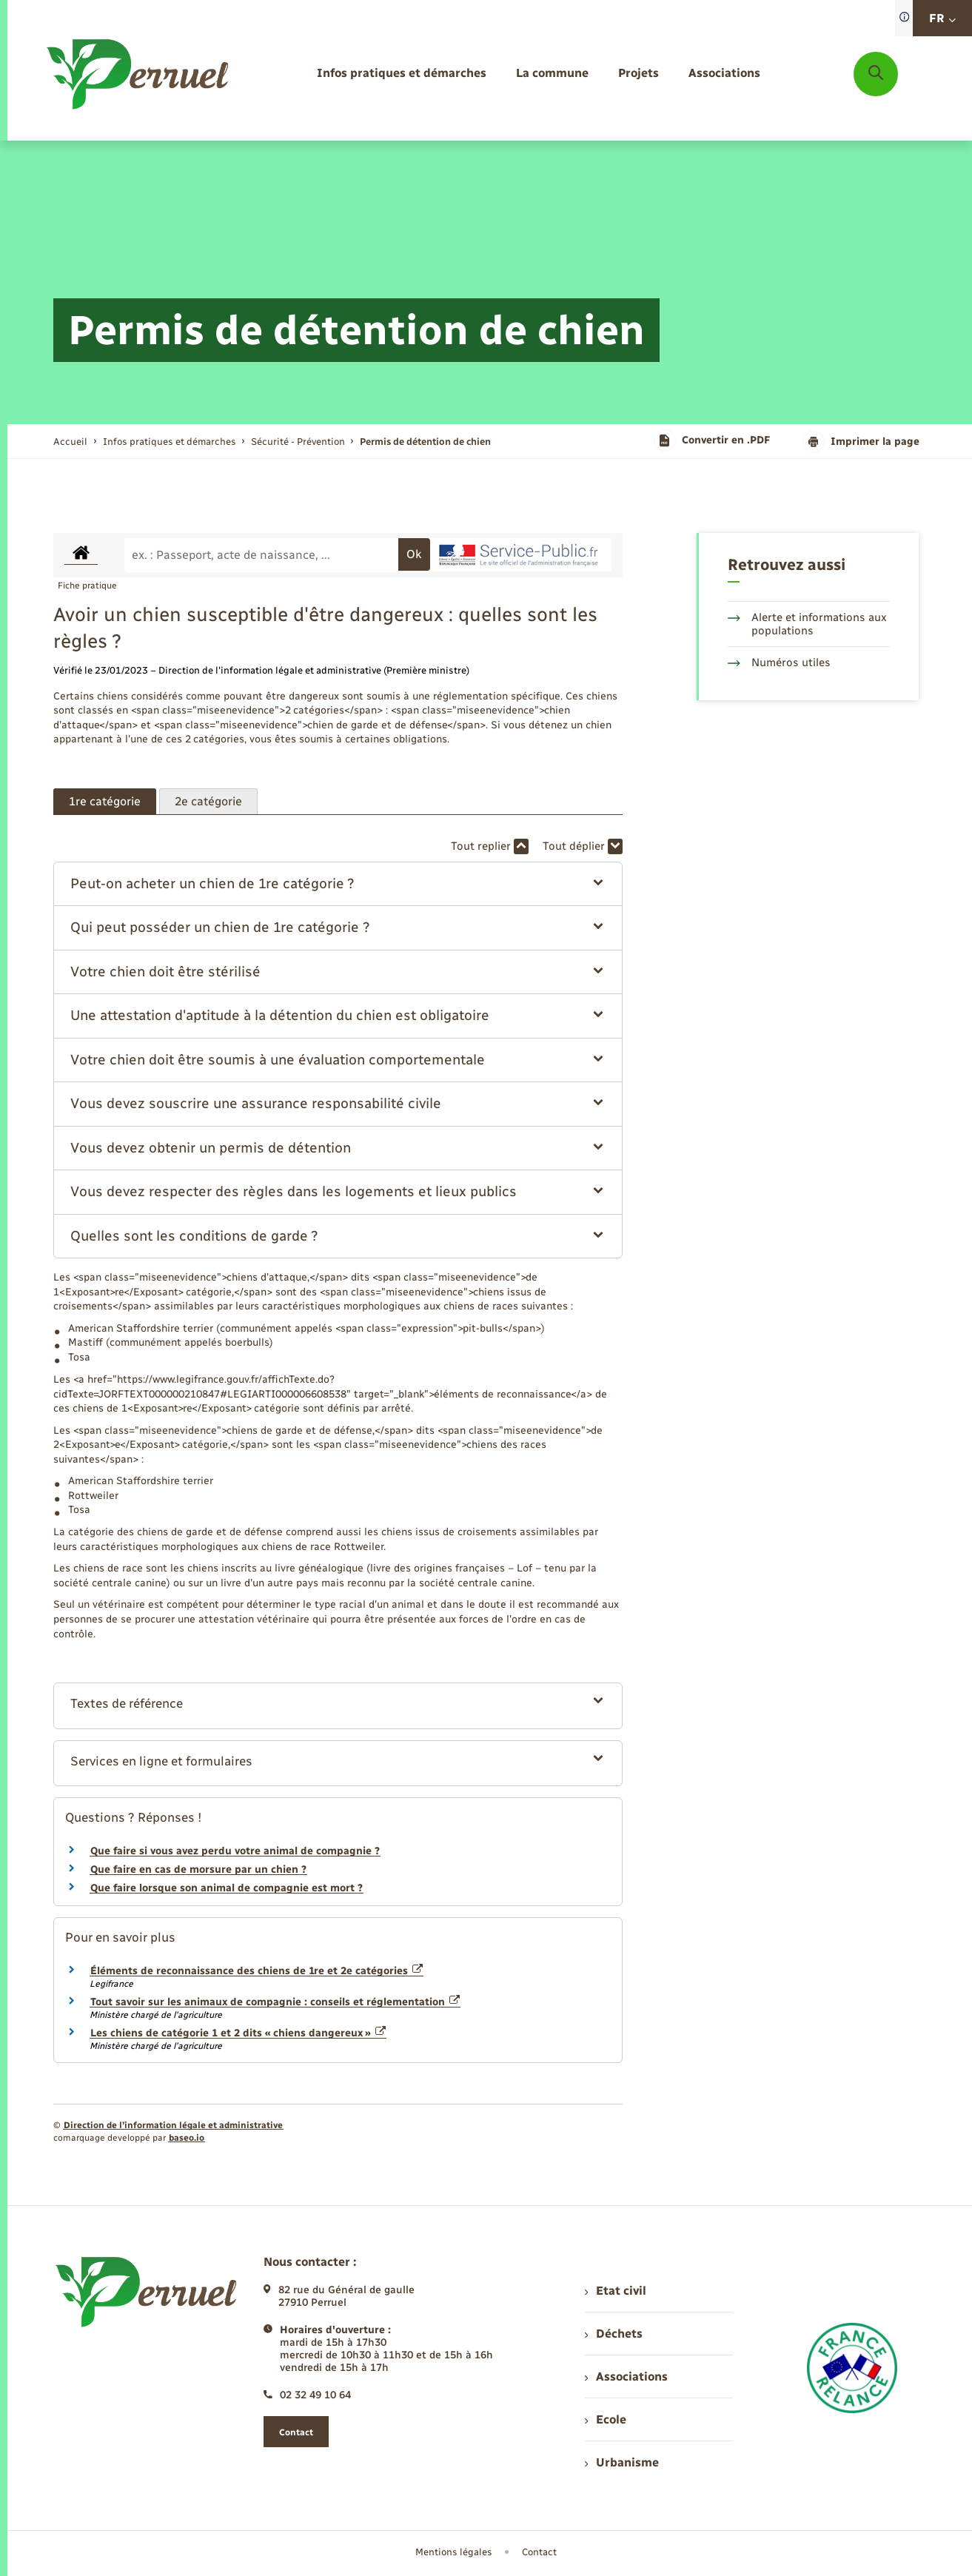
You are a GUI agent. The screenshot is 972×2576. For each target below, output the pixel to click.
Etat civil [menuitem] (615, 2291)
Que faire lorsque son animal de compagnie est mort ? (226, 1888)
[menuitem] (401, 74)
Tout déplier (583, 846)
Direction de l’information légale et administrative (173, 2125)
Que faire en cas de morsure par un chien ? (198, 1869)
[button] (338, 884)
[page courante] (425, 441)
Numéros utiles (779, 662)
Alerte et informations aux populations (807, 624)
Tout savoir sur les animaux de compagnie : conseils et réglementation (275, 2002)
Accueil (70, 441)
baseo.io (186, 2138)
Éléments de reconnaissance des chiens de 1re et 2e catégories (256, 1971)
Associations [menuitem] (626, 2376)
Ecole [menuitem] (605, 2419)
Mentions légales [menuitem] (453, 2551)
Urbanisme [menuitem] (622, 2462)
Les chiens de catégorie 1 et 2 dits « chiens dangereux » (238, 2033)
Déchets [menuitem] (614, 2334)
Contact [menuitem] (539, 2551)
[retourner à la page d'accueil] (138, 74)
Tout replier (490, 846)
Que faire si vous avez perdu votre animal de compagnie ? (235, 1851)
